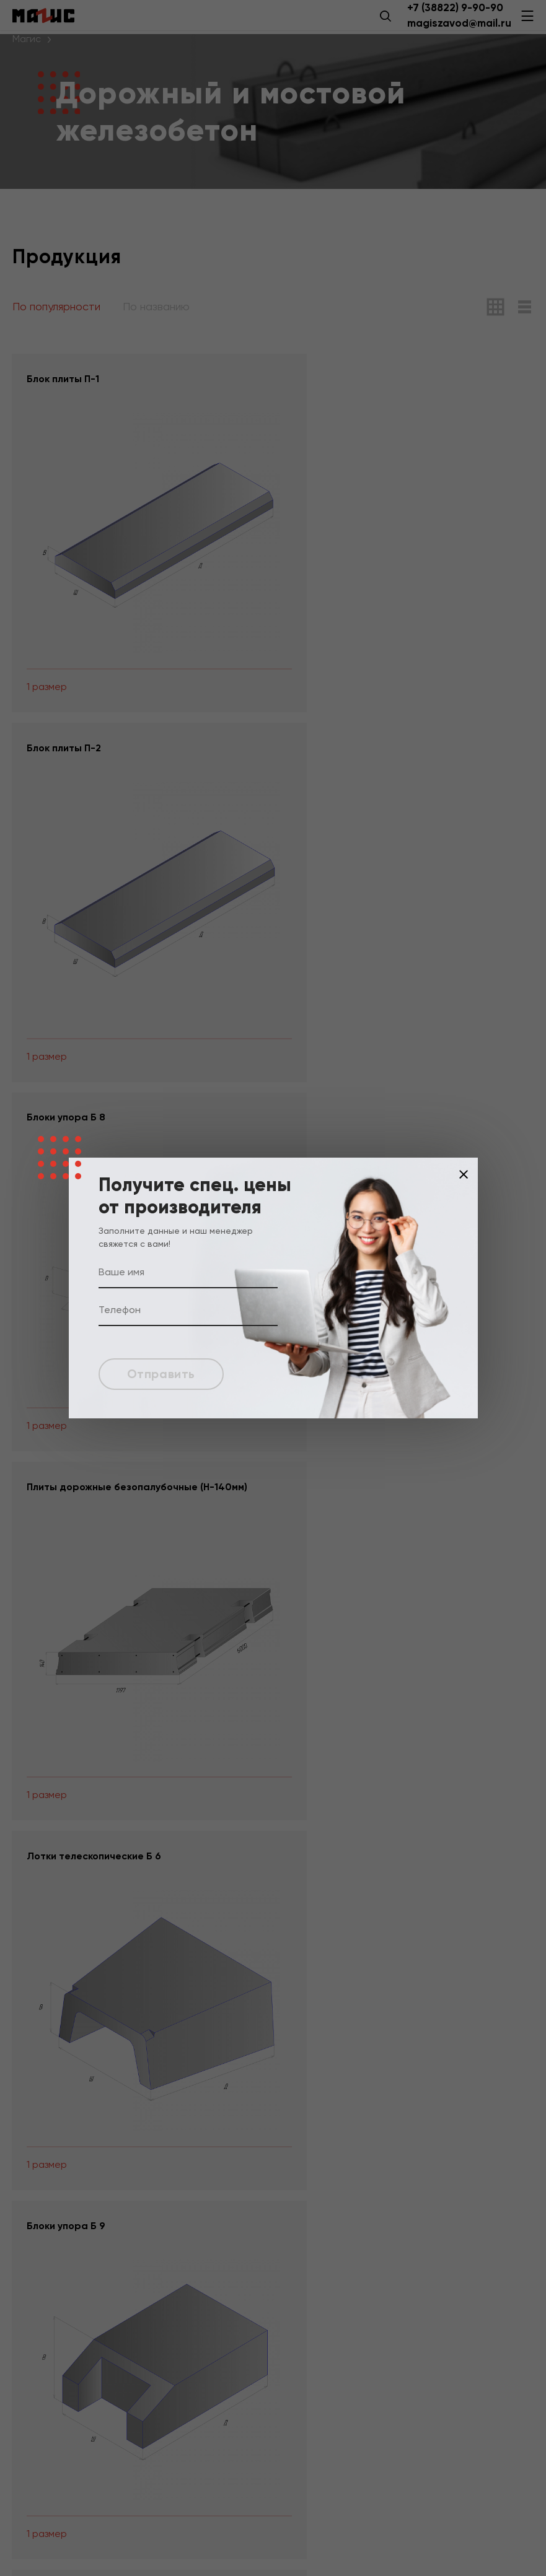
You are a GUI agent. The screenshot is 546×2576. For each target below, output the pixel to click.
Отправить (163, 1373)
